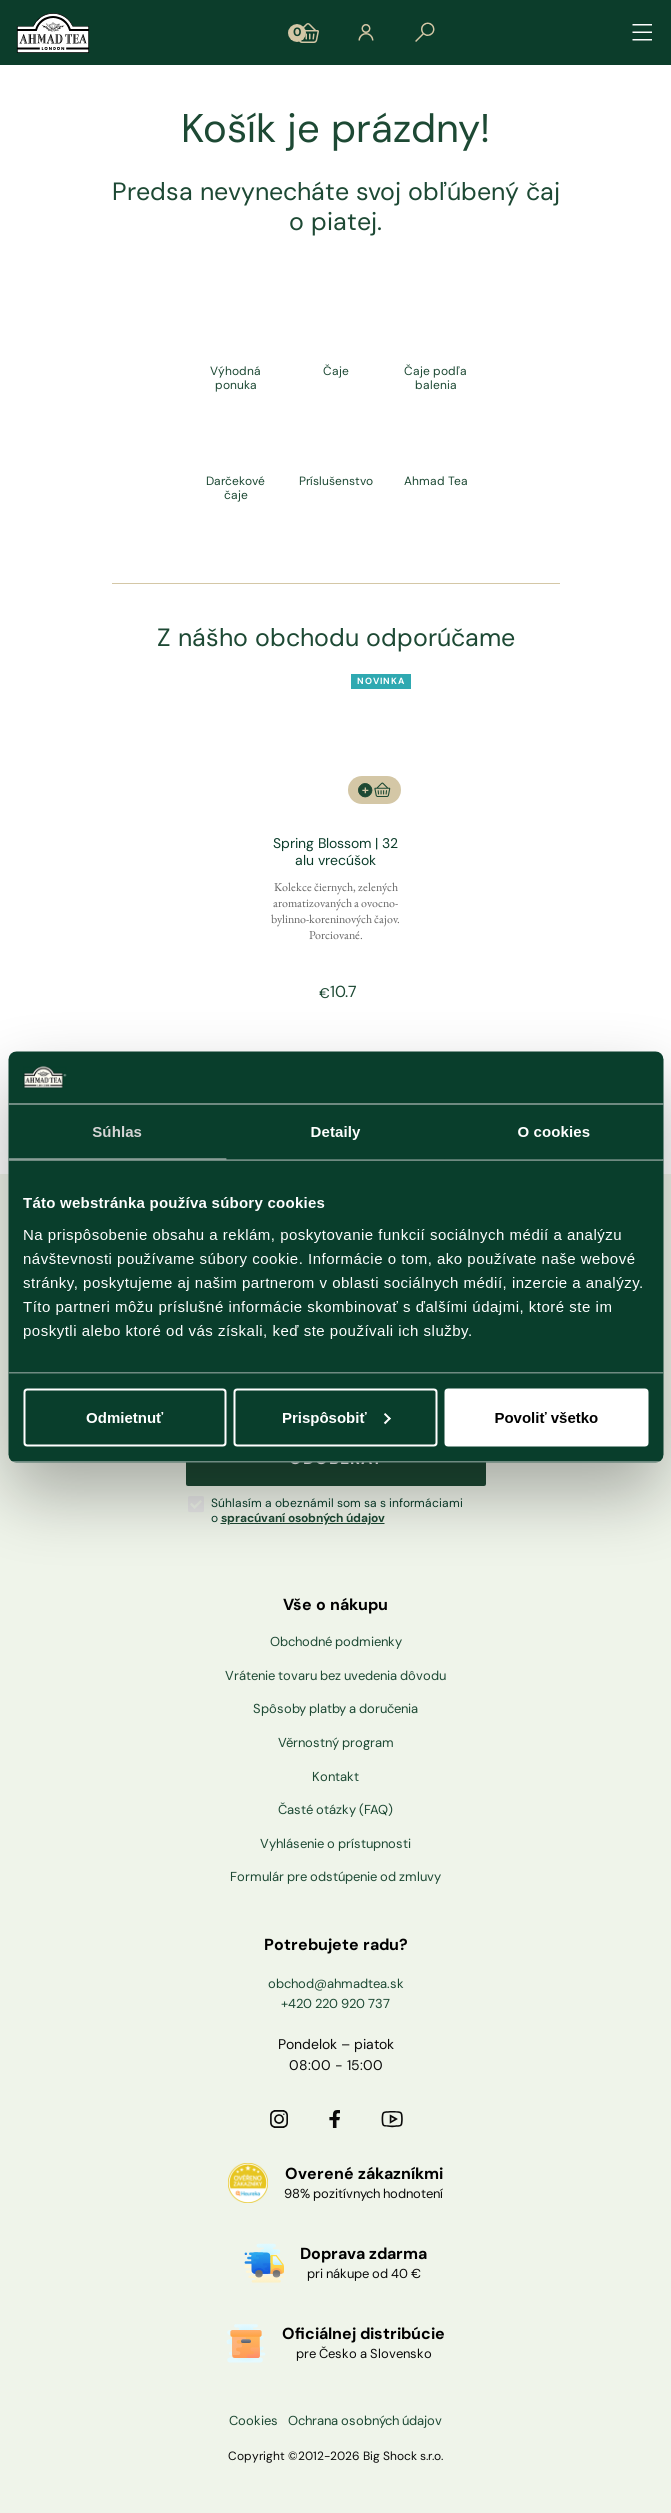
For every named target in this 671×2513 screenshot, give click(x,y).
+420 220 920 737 (335, 2003)
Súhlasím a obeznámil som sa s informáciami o (337, 1510)
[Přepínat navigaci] (643, 33)
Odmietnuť (124, 1416)
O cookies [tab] (554, 1131)
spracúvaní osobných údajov (303, 1518)
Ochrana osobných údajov (365, 2421)
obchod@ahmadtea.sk (336, 1983)
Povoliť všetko (546, 1416)
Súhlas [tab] (117, 1131)
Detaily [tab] (336, 1131)
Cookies (253, 2421)
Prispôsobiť (336, 1416)
